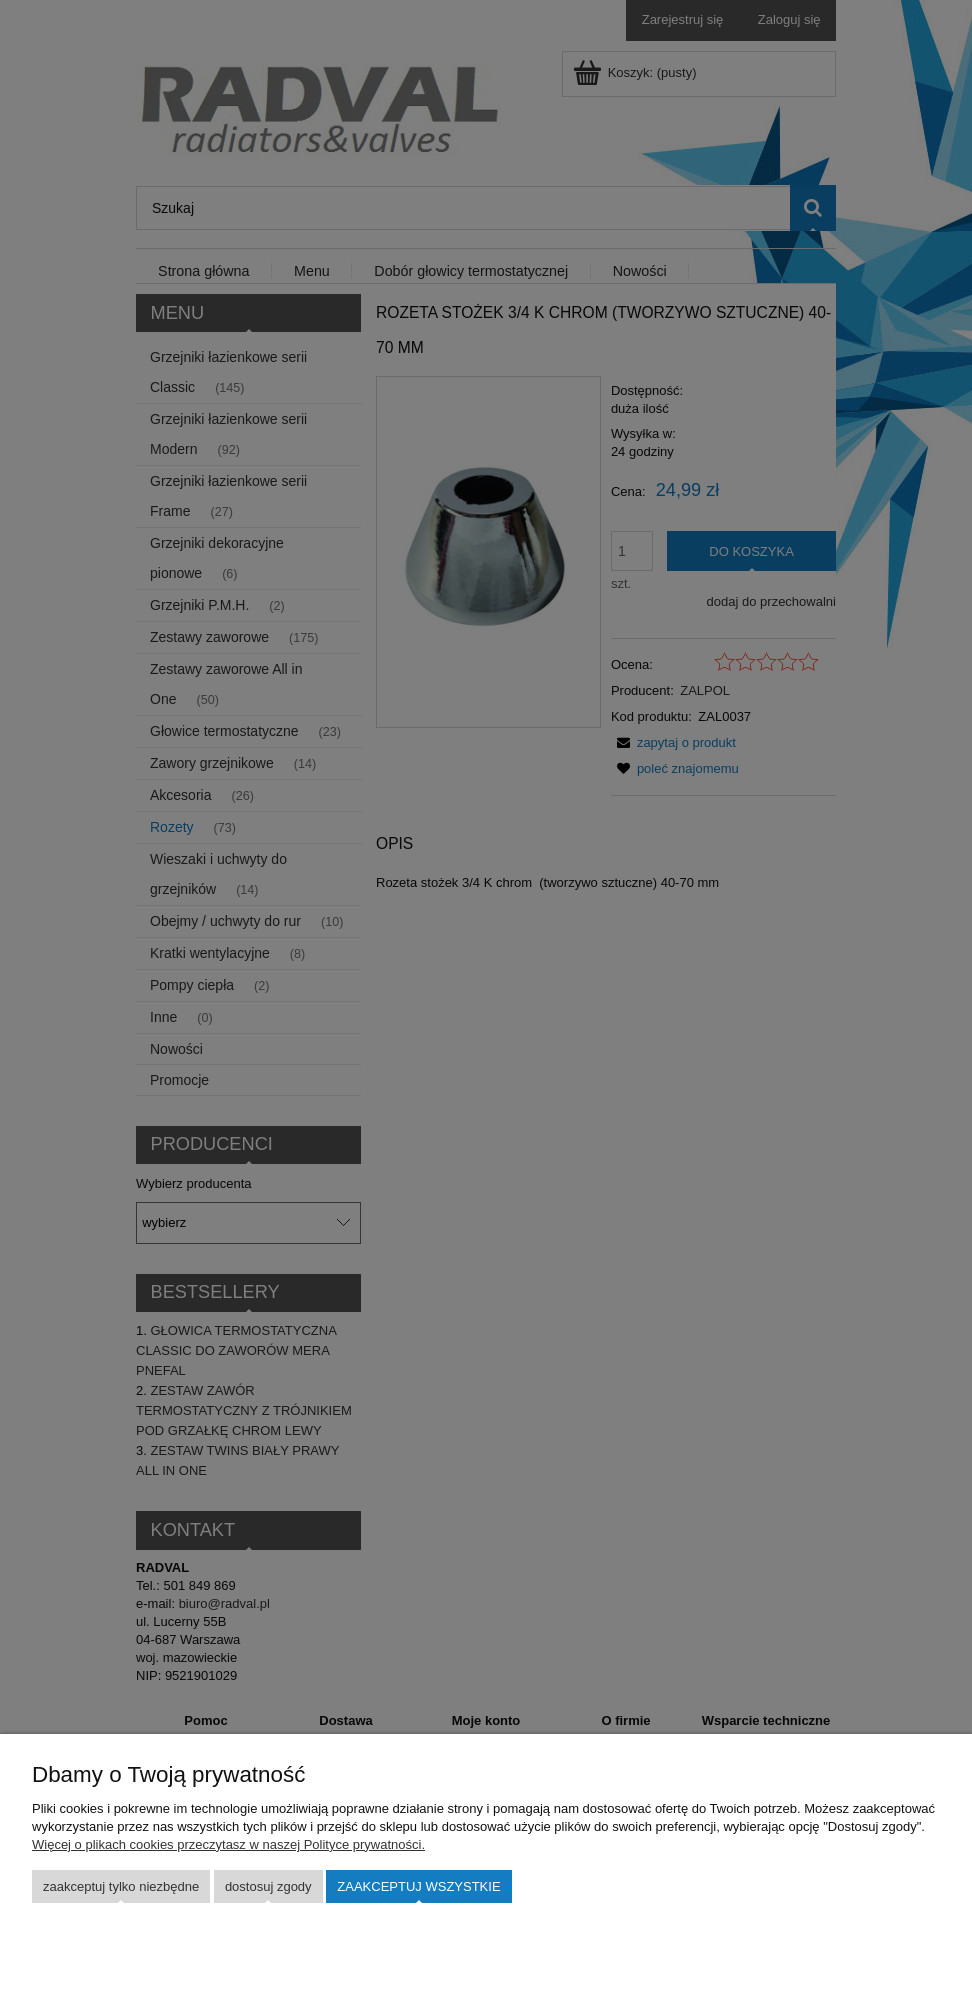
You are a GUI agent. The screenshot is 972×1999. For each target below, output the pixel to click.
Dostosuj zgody (268, 1886)
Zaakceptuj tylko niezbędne (121, 1886)
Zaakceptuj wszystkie (418, 1886)
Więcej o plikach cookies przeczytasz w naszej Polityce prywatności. (228, 1844)
